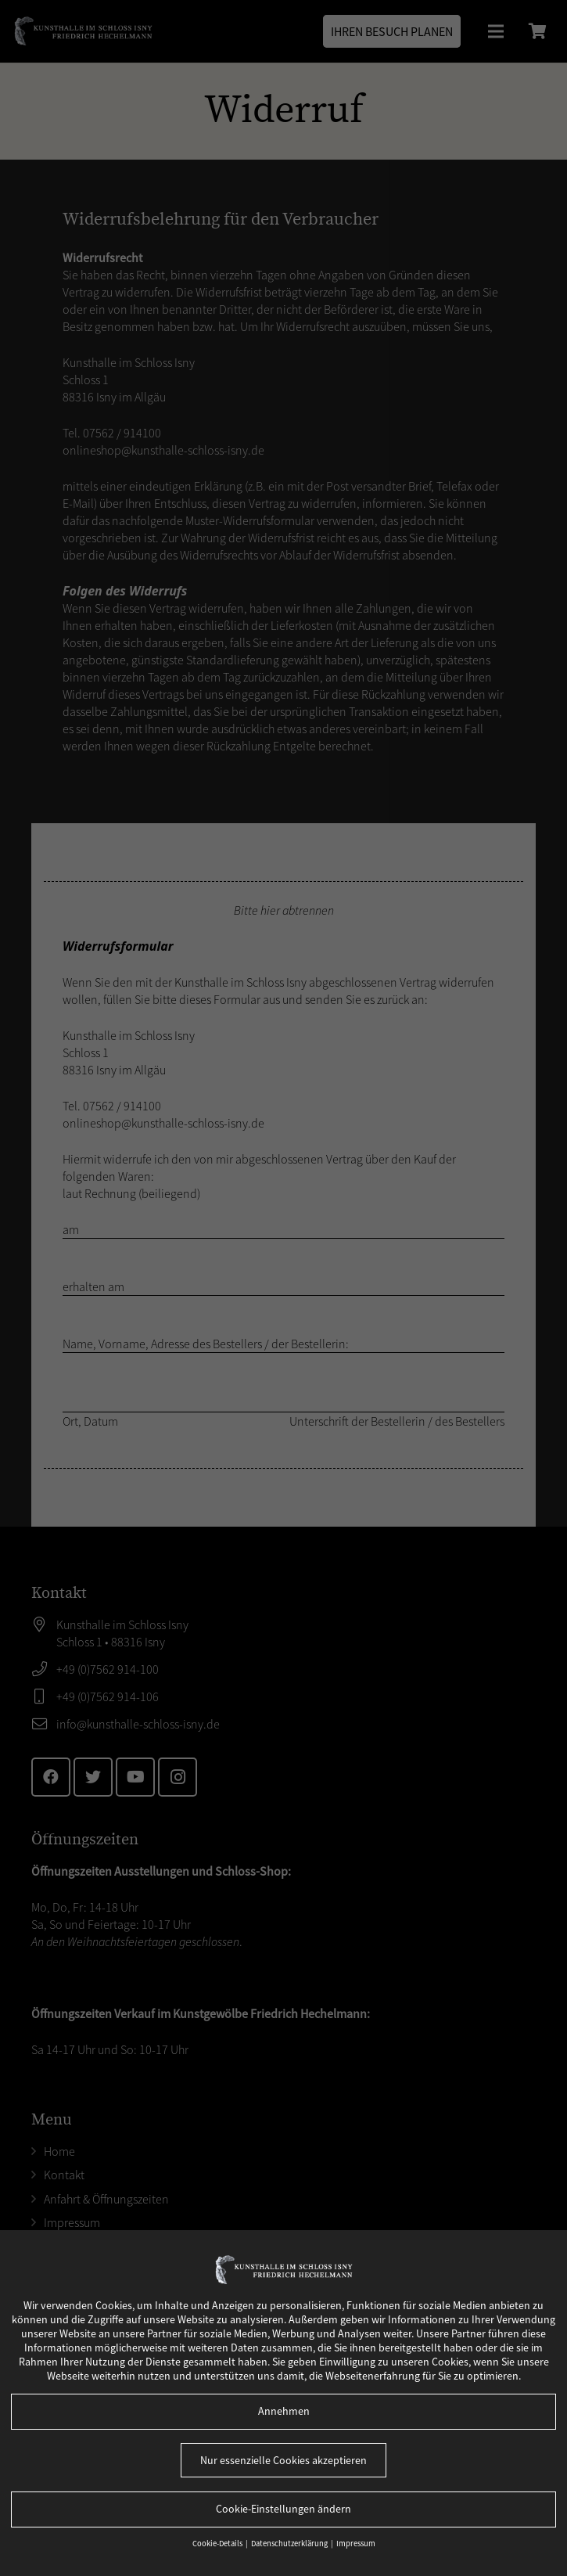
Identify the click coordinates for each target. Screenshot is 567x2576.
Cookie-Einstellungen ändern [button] (283, 2509)
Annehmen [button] (284, 2411)
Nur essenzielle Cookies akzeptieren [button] (283, 2460)
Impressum (355, 2543)
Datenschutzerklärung (290, 2543)
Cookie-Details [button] (218, 2543)
